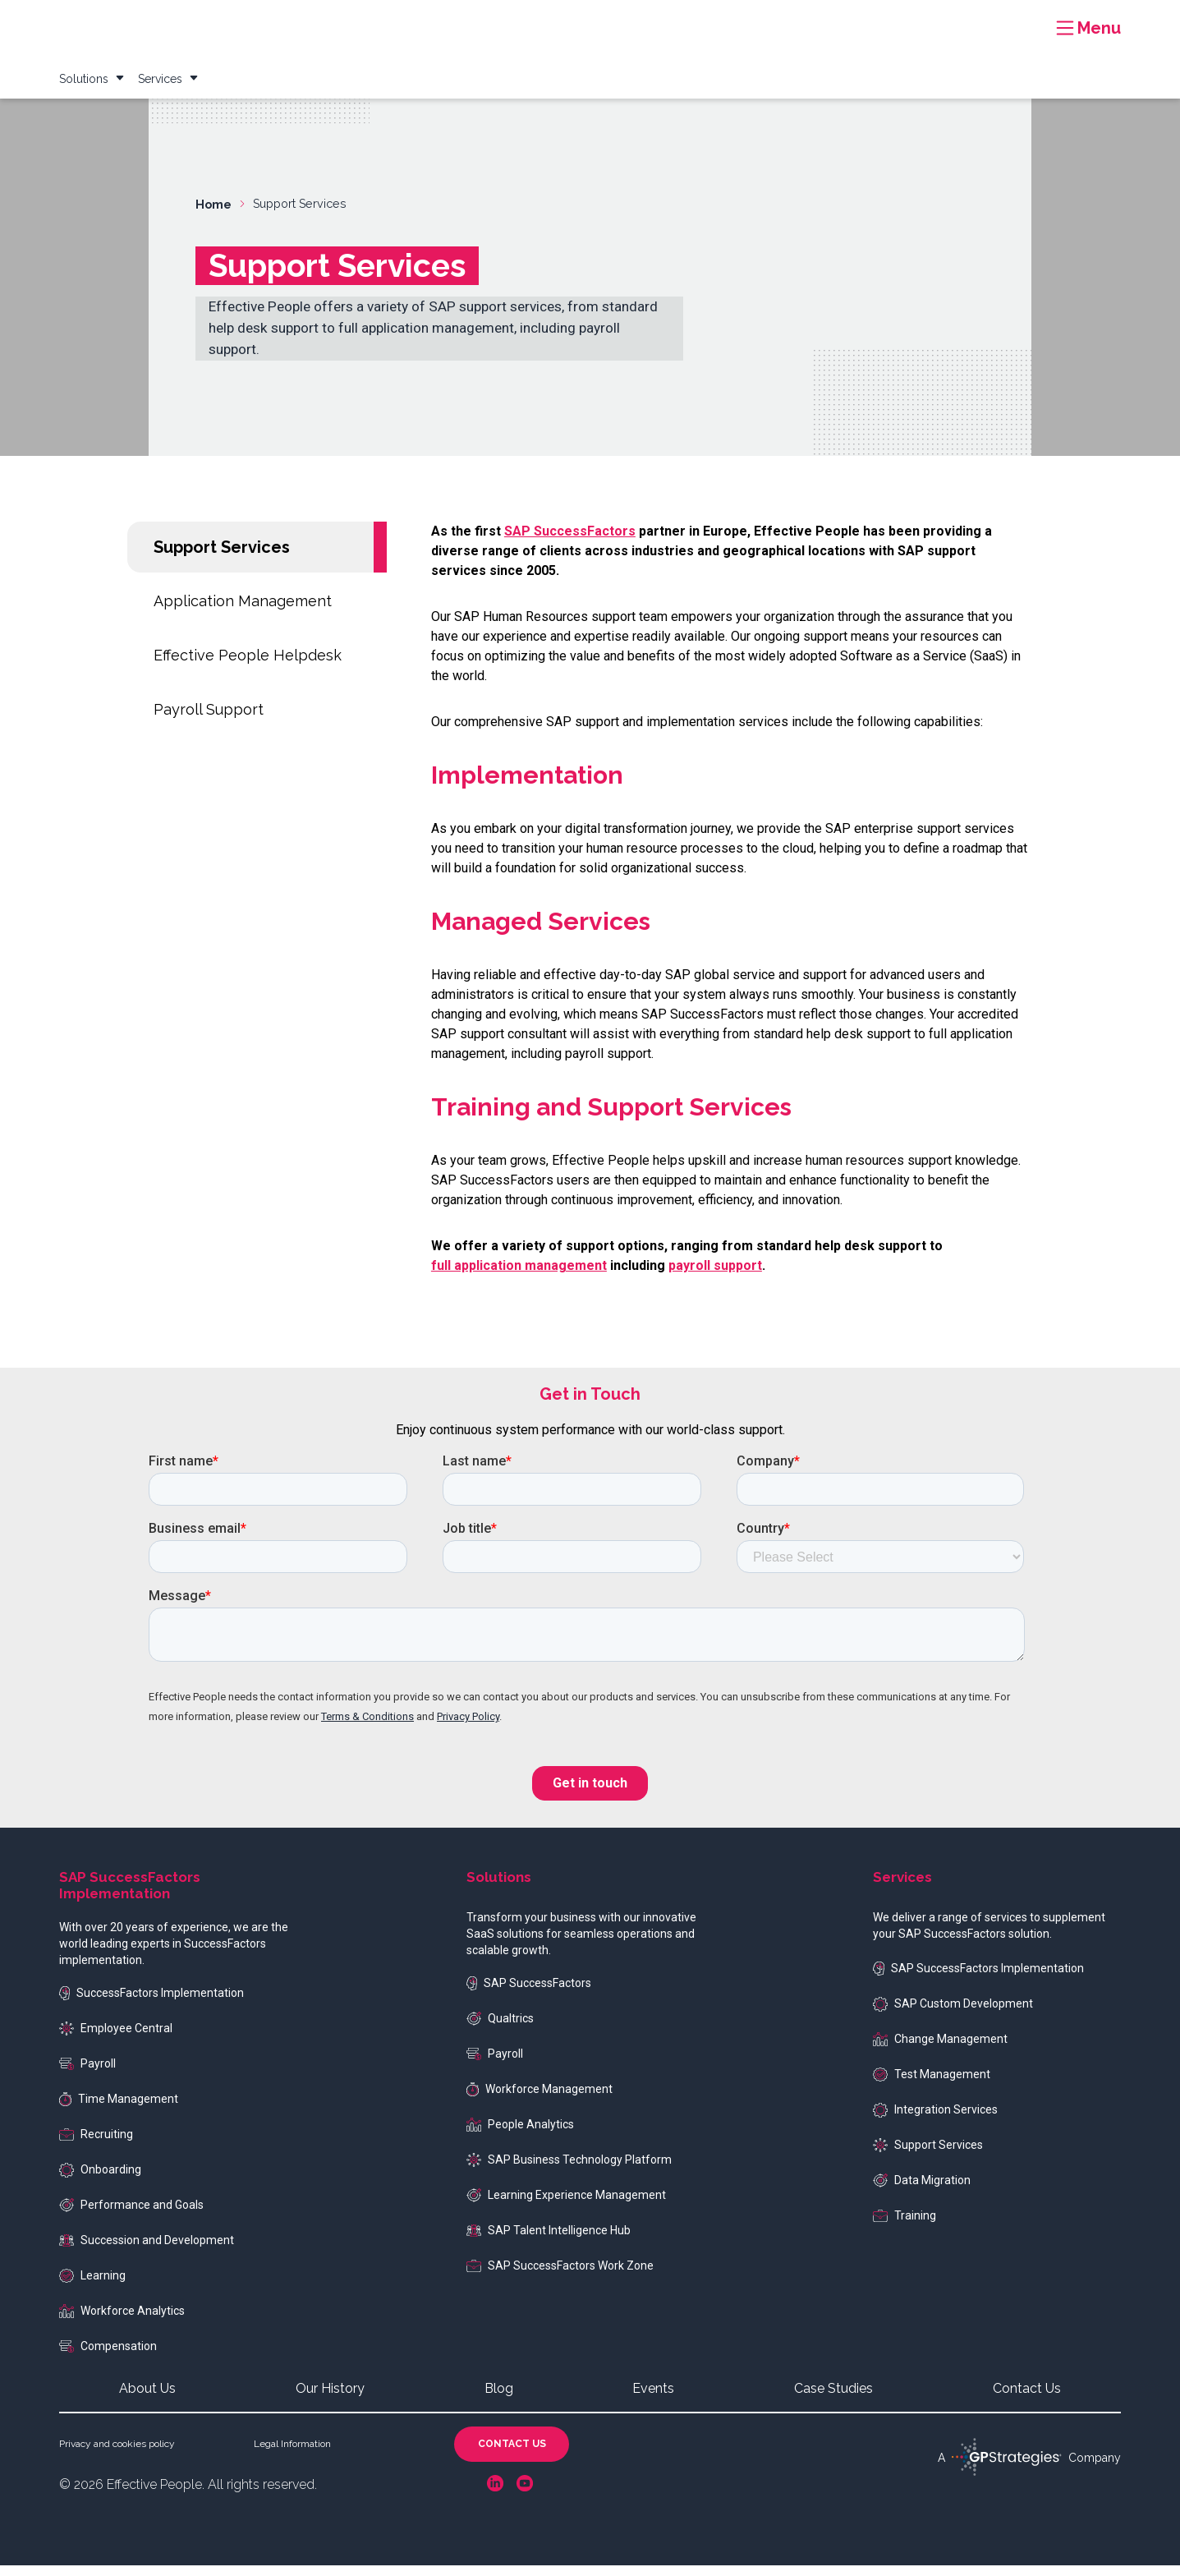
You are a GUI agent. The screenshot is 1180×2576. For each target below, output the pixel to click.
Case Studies (784, 19)
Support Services (222, 558)
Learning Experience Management (566, 2206)
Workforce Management (539, 2100)
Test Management (931, 2085)
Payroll (87, 2074)
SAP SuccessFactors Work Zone (560, 2276)
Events (903, 19)
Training (904, 2226)
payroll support (715, 1276)
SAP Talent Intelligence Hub (548, 2240)
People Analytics (520, 2135)
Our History (330, 2399)
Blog (852, 19)
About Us (147, 2399)
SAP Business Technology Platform (569, 2171)
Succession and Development (146, 2250)
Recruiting (96, 2144)
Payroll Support (209, 720)
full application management (519, 1276)
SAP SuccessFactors (529, 1994)
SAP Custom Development (953, 2015)
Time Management (118, 2110)
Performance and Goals (131, 2216)
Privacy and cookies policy (117, 2454)
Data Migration (922, 2191)
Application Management (243, 611)
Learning (92, 2286)
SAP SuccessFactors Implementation (978, 1979)
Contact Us (1027, 2399)
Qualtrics (500, 2029)
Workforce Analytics (122, 2322)
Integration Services (935, 2121)
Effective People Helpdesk (248, 665)
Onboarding (100, 2181)
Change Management (940, 2050)
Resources (700, 19)
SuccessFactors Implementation (152, 2004)
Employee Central (115, 2039)
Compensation (108, 2356)
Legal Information (292, 2454)
